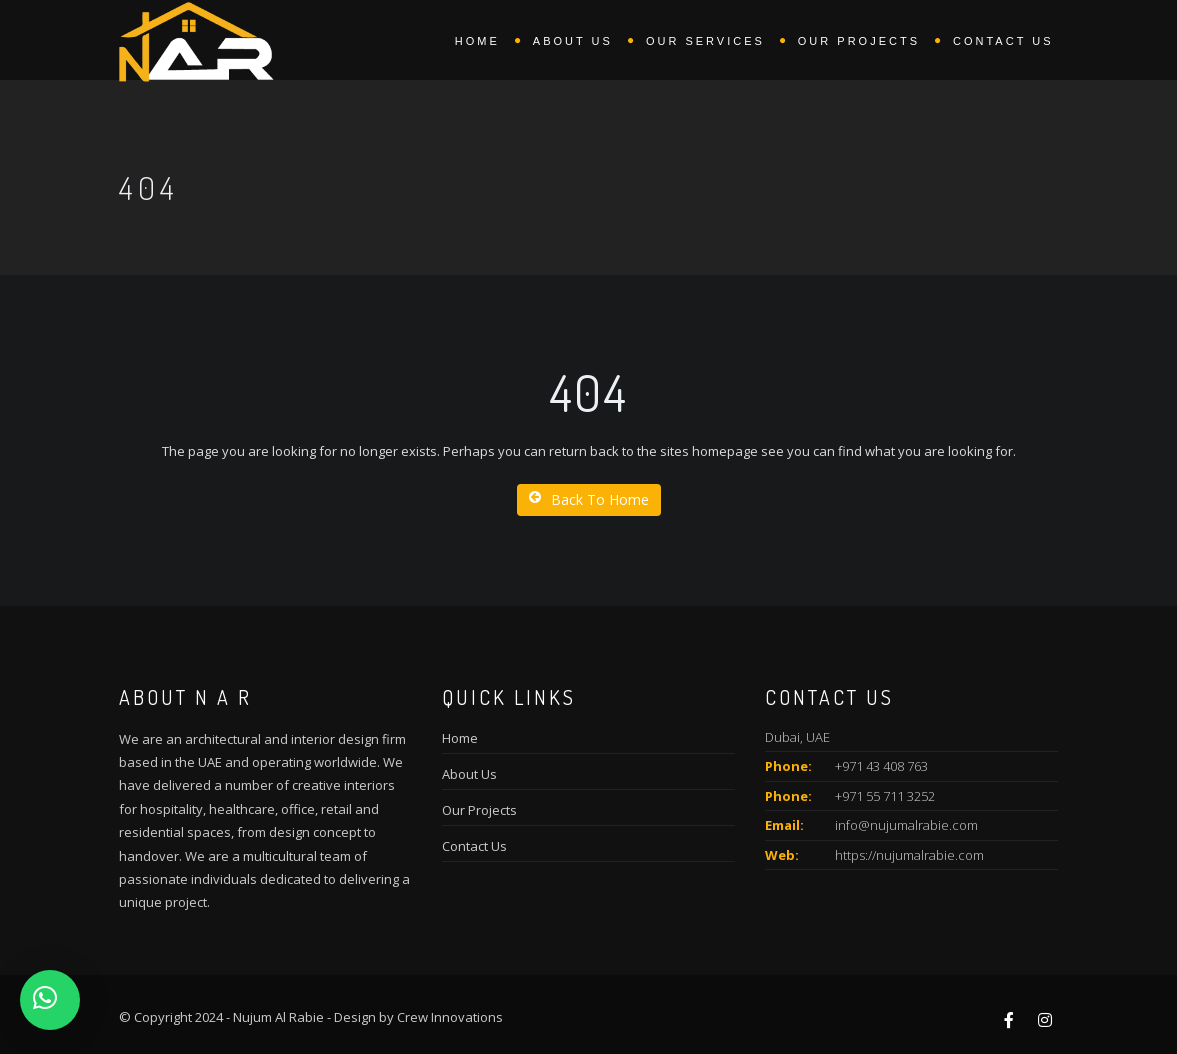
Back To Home (589, 499)
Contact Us (1003, 41)
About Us (469, 774)
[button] (50, 1000)
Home (477, 41)
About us (573, 41)
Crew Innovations (450, 1017)
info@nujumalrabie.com (906, 825)
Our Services (705, 41)
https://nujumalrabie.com (909, 855)
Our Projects (859, 41)
